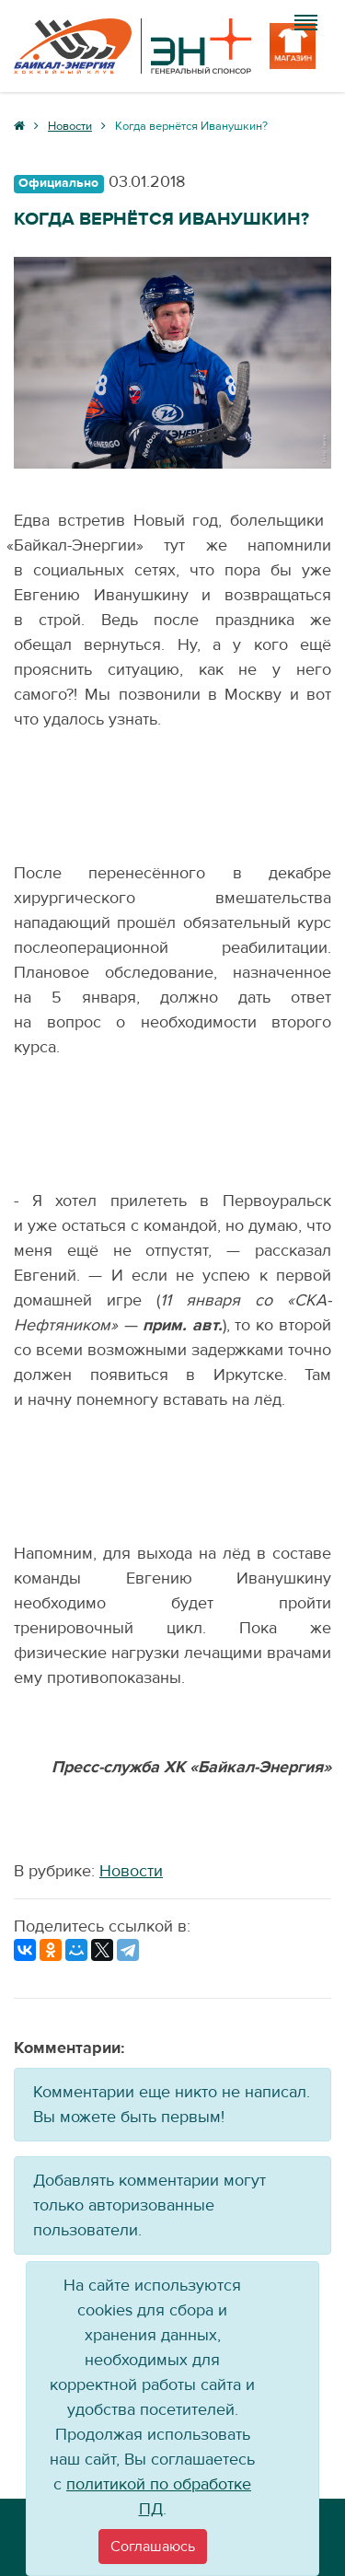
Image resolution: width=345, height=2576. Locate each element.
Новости (131, 1871)
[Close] (152, 2546)
